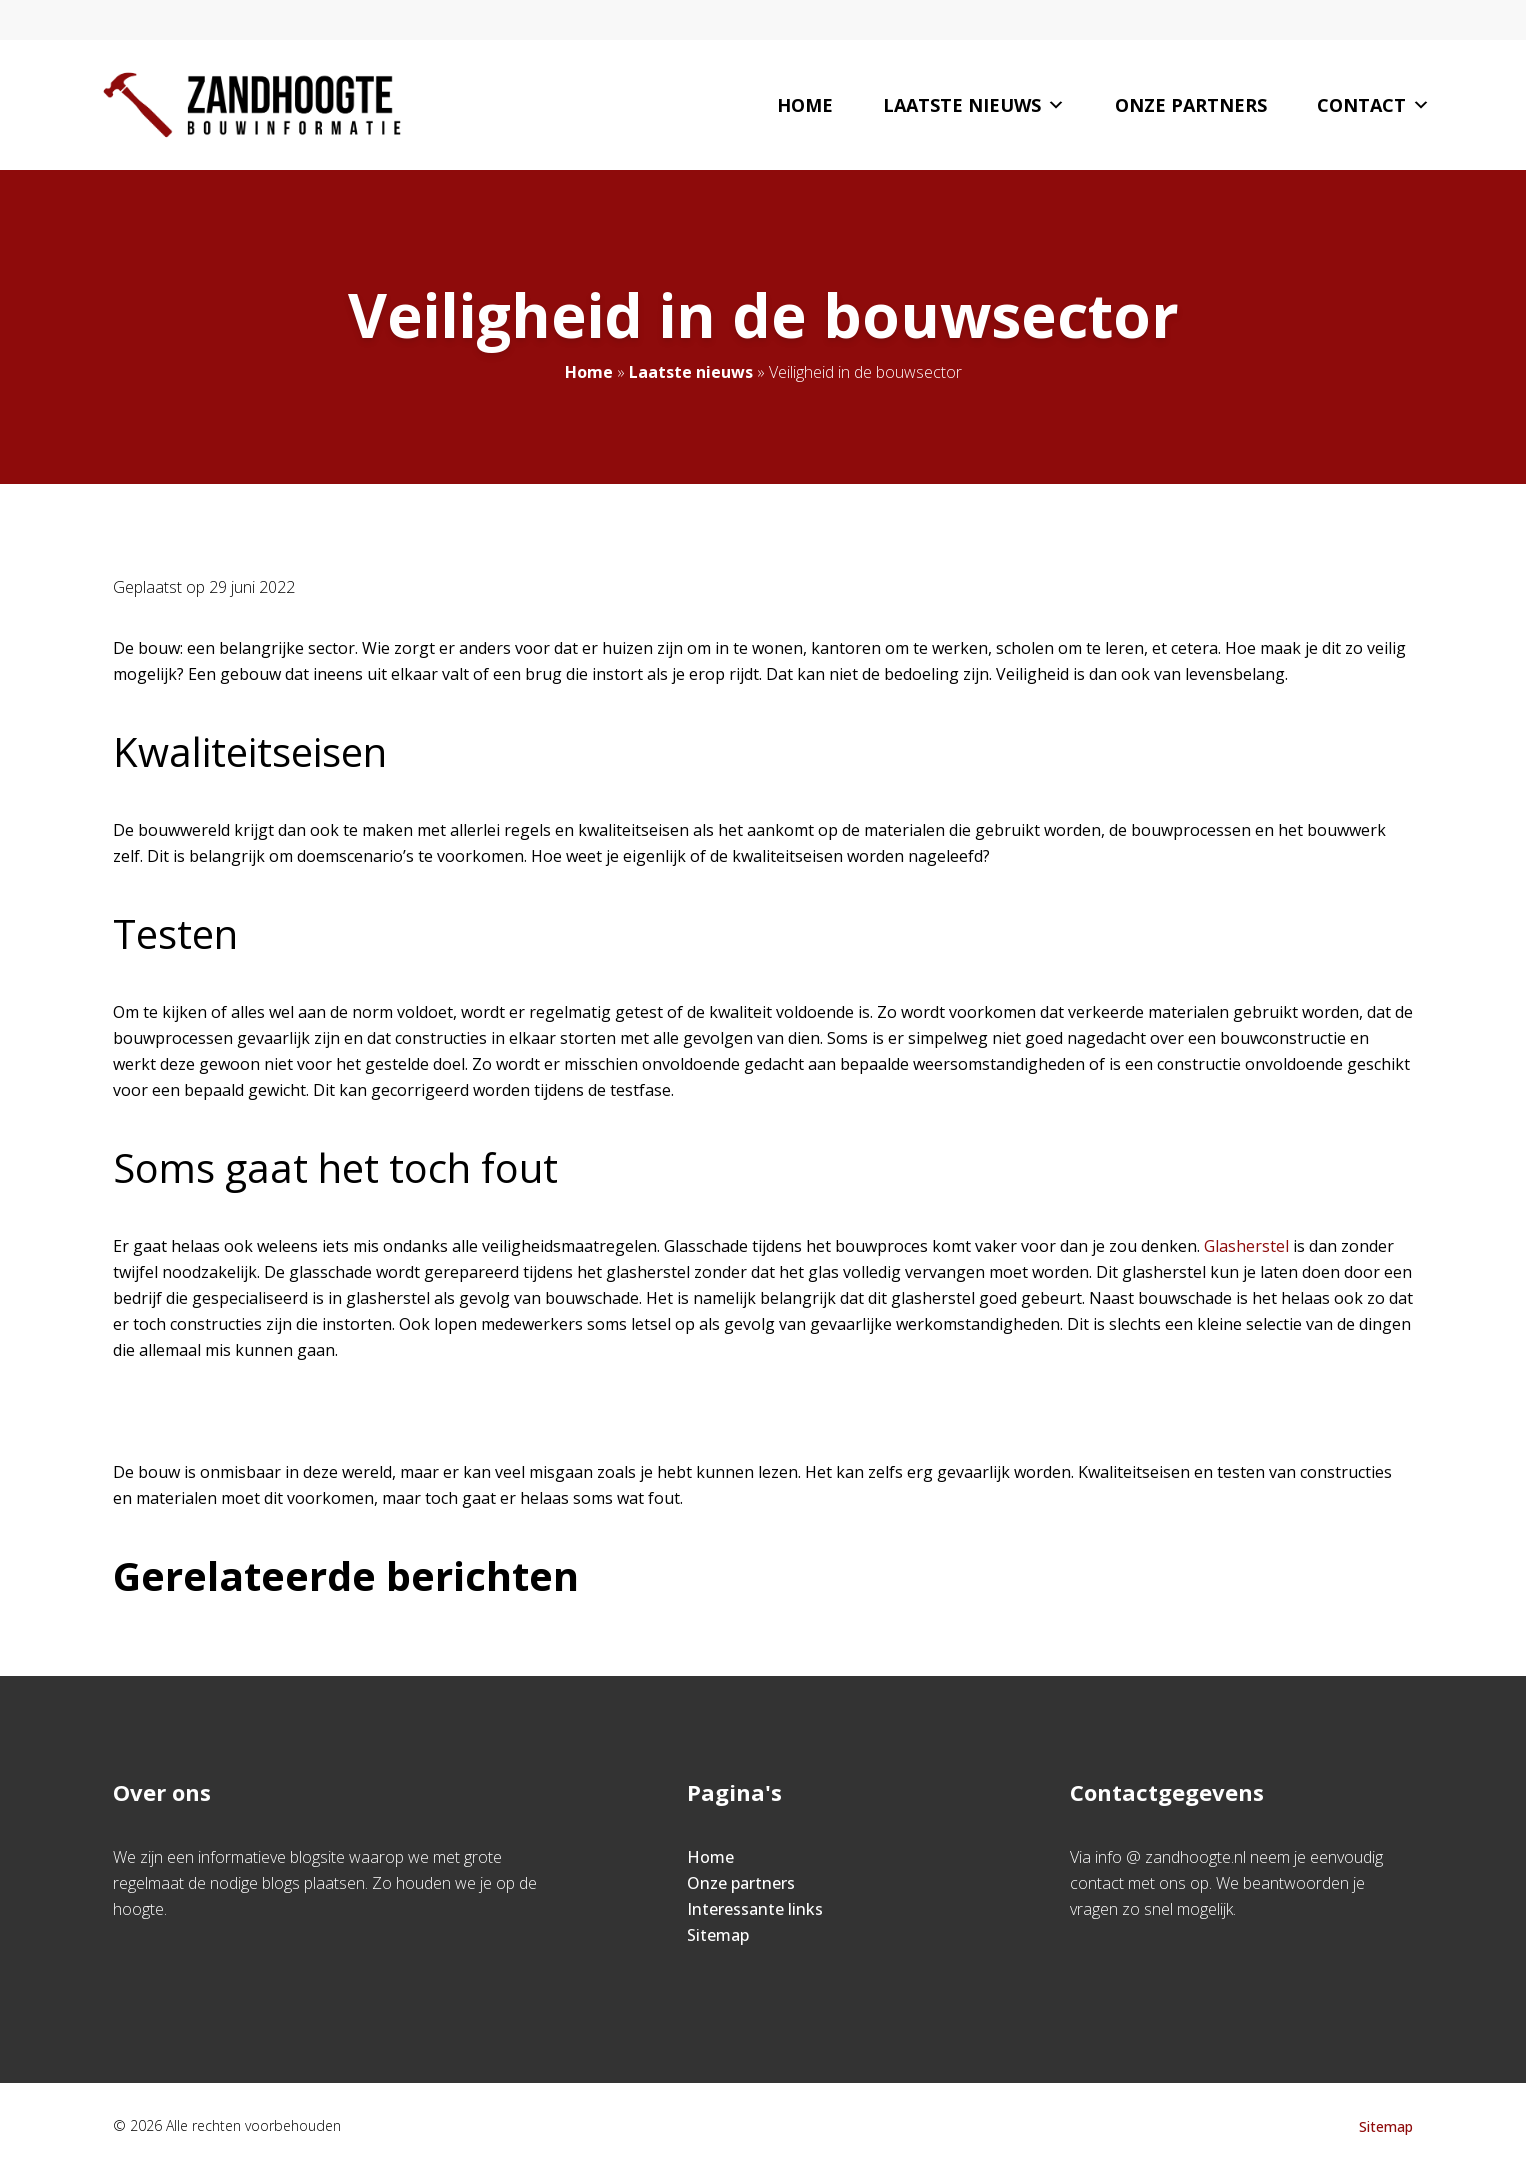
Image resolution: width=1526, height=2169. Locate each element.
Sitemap (718, 1935)
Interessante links (755, 1909)
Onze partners (1191, 105)
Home (805, 105)
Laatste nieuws (974, 105)
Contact (1373, 105)
